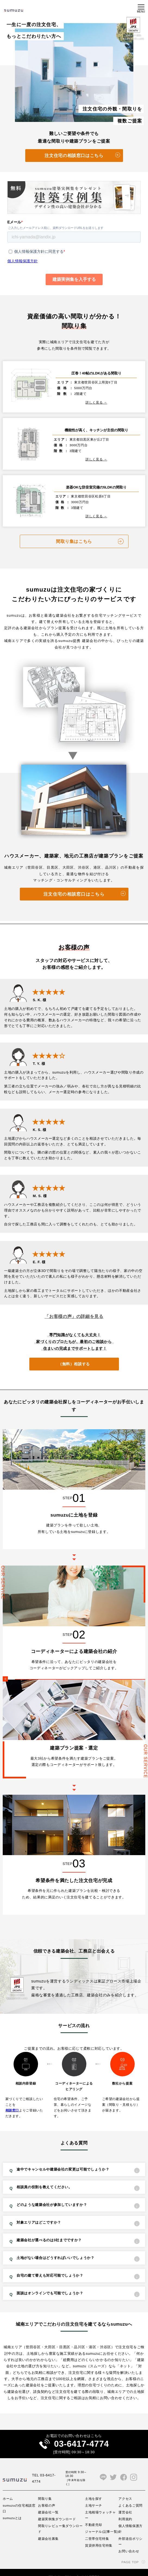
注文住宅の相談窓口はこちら (74, 155)
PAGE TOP (130, 2549)
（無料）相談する (74, 1351)
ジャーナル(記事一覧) (101, 2518)
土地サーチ (93, 2492)
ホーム (8, 2486)
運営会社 (125, 2499)
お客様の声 (46, 2492)
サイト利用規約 (90, 2563)
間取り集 (45, 2486)
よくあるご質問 (130, 2492)
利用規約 (125, 2506)
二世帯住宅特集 (97, 2526)
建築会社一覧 (48, 2499)
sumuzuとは (12, 2505)
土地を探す (93, 2486)
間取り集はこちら (74, 528)
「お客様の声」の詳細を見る (74, 1303)
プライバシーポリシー (61, 2563)
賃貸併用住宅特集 (98, 2532)
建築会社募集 (48, 2526)
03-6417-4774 (81, 2431)
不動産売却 (93, 2512)
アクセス (125, 2486)
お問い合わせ (128, 2538)
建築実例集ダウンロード (57, 2506)
